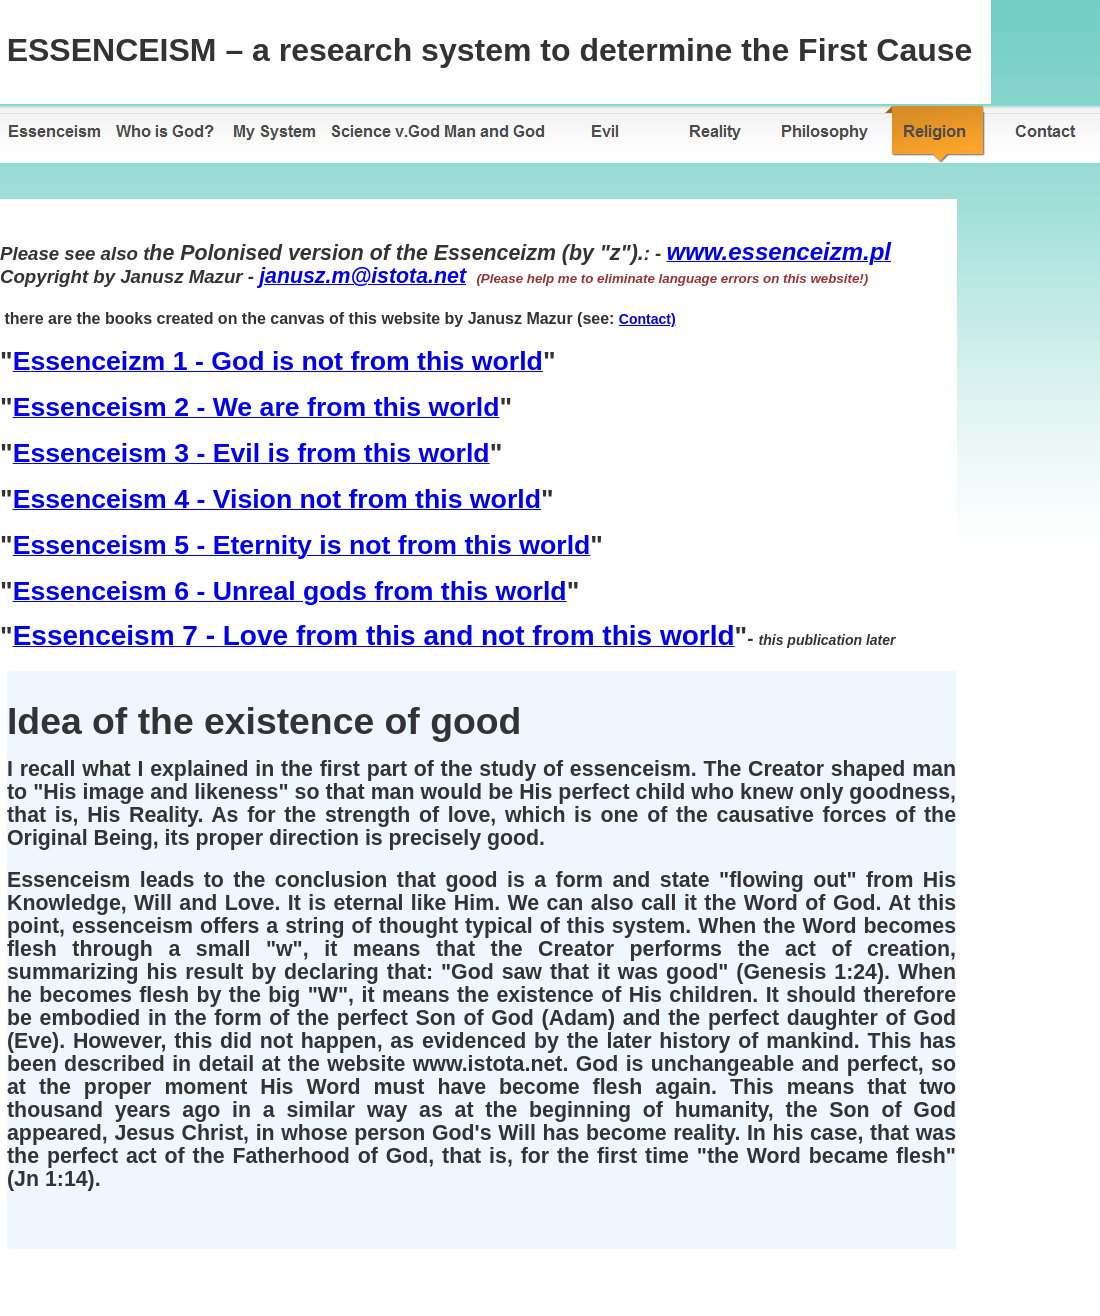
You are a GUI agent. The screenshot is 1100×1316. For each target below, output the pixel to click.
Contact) (647, 319)
